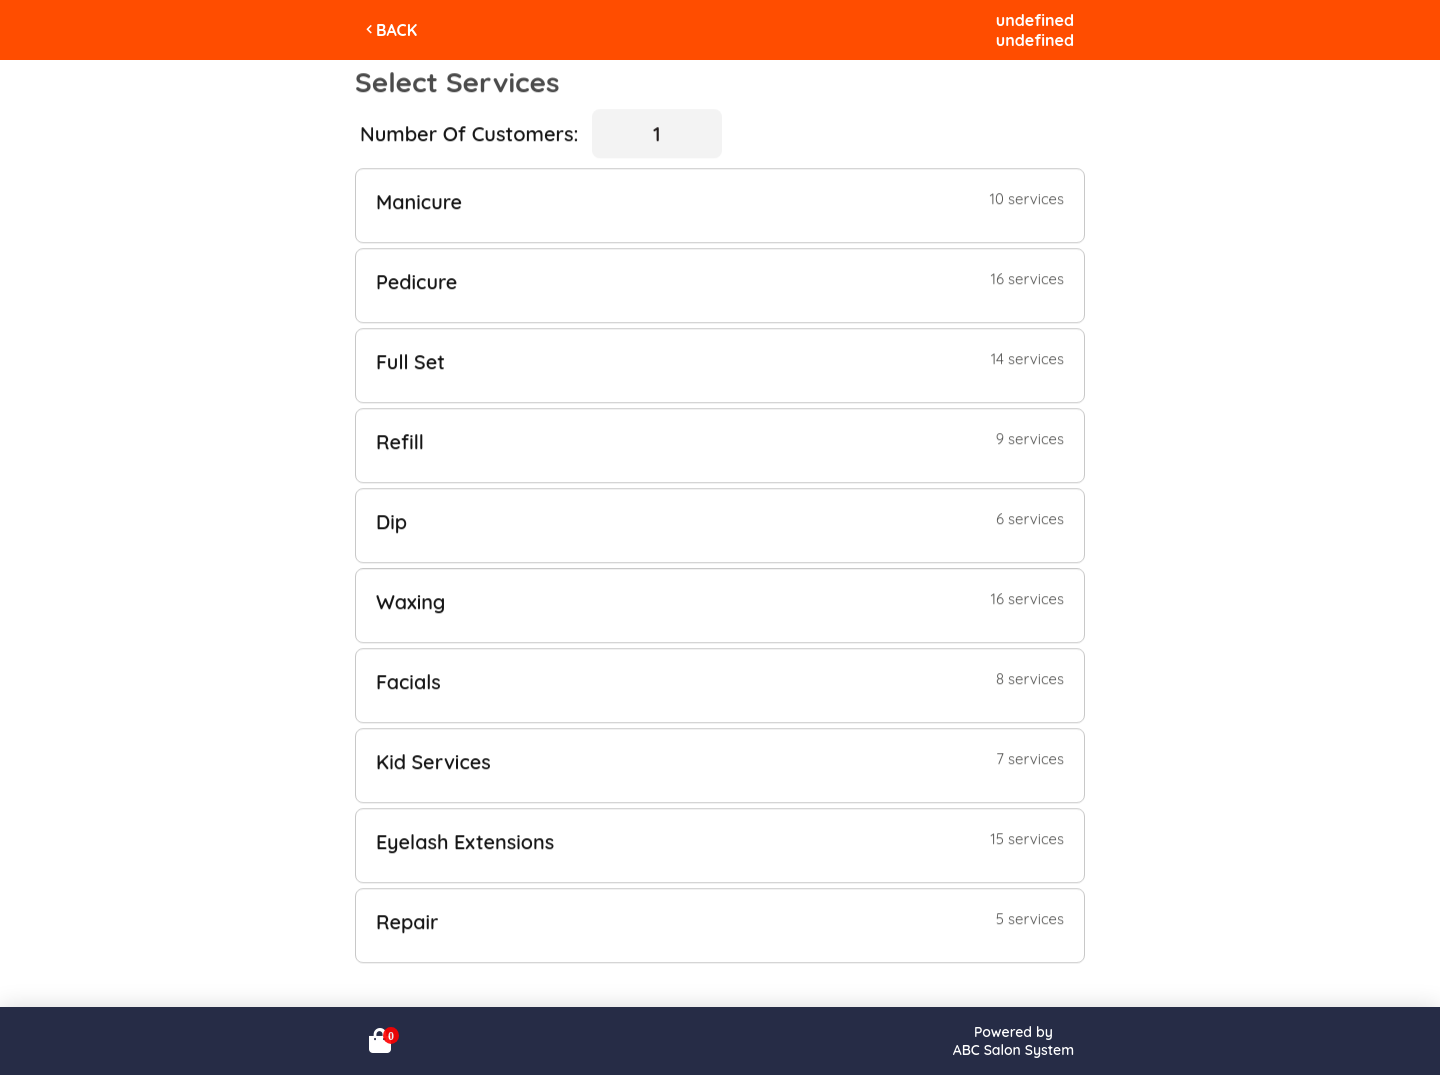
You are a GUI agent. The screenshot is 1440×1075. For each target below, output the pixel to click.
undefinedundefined (1035, 30)
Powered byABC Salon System (1013, 1041)
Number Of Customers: (469, 133)
